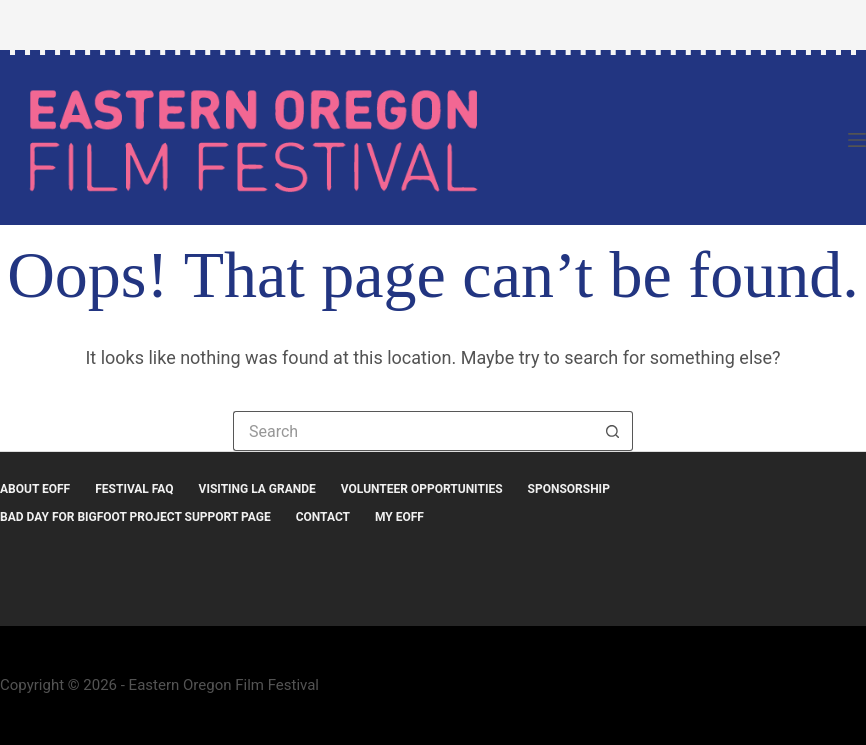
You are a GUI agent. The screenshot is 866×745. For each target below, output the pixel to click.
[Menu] (857, 140)
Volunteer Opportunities (422, 489)
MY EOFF (399, 517)
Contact (323, 517)
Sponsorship (569, 489)
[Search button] (613, 431)
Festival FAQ (134, 489)
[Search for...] (413, 431)
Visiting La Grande (257, 489)
